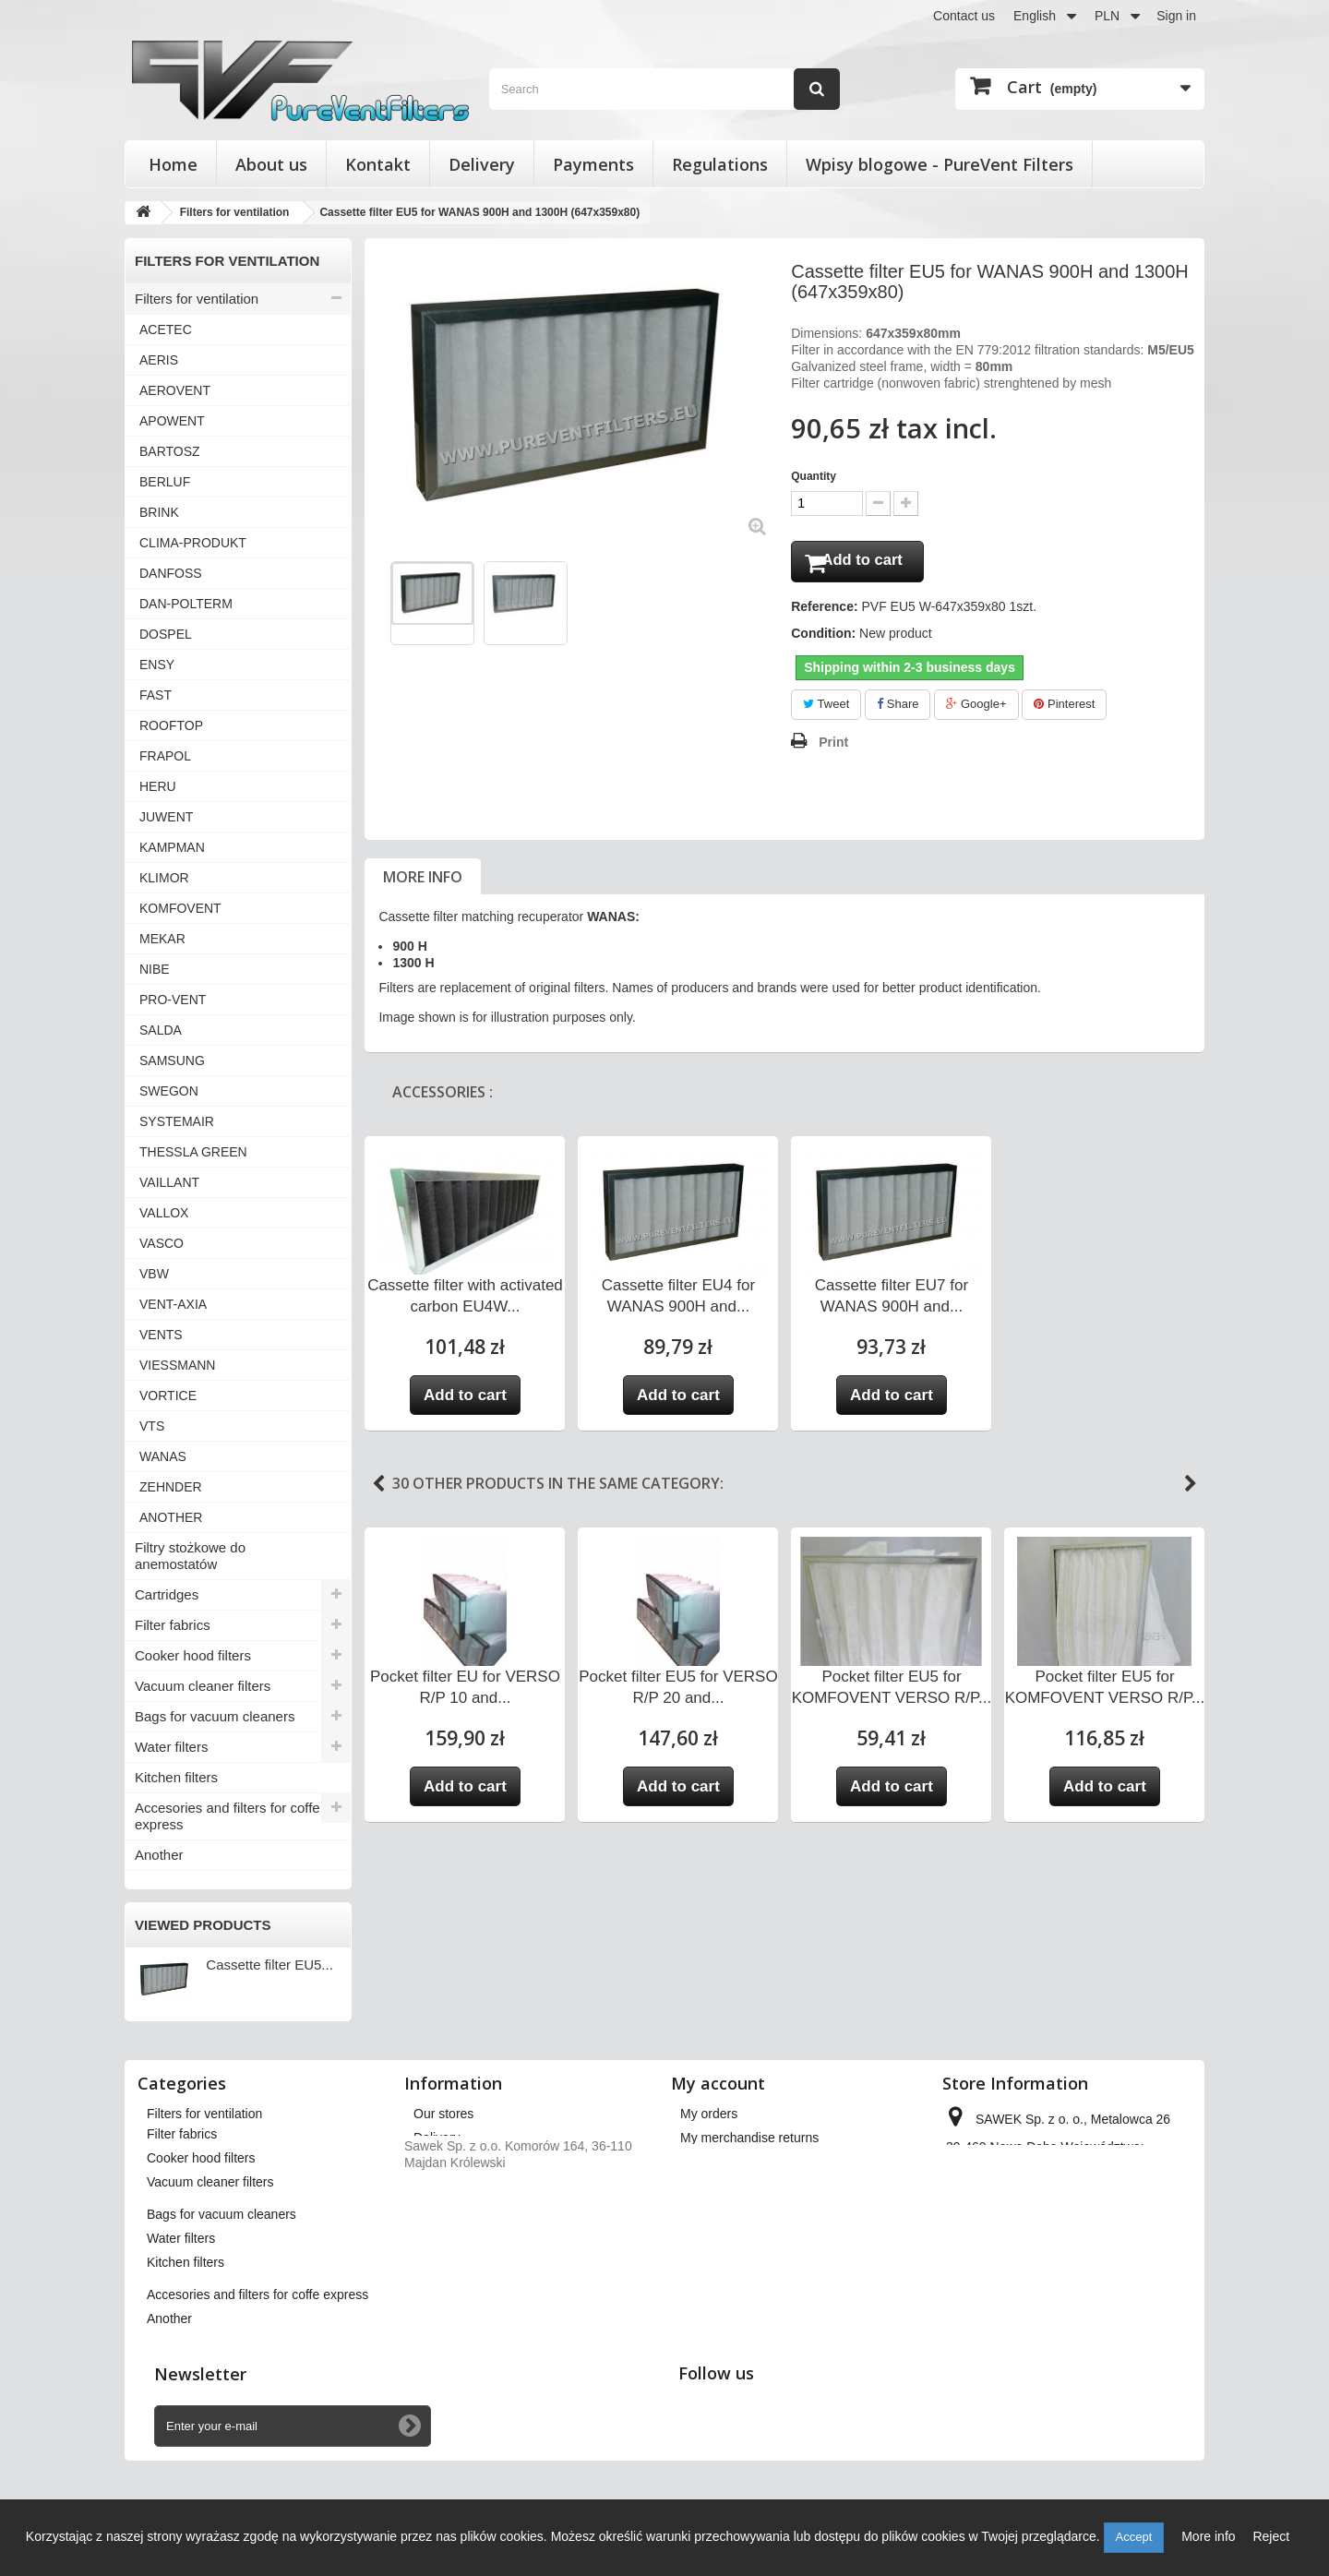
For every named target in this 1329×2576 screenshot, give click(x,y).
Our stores (443, 2113)
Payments (593, 164)
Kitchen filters (176, 1777)
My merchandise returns (749, 2137)
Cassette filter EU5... (269, 1964)
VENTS (161, 1334)
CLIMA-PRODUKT (192, 542)
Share (897, 708)
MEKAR (162, 938)
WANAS (162, 1456)
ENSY (156, 664)
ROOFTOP (171, 725)
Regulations (720, 164)
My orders (708, 2113)
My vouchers (716, 2233)
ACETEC (165, 329)
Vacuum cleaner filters (202, 1686)
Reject (1270, 2536)
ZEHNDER (170, 1487)
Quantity (813, 476)
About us (271, 164)
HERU (157, 786)
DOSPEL (165, 634)
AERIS (158, 360)
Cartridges (166, 1594)
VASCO (161, 1243)
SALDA (160, 1030)
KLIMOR (164, 877)
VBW (154, 1273)
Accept (1134, 2537)
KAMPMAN (172, 847)
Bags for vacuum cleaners (214, 1716)
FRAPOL (165, 756)
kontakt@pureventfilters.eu (1089, 2242)
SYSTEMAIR (176, 1121)
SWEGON (168, 1091)
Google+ (976, 708)
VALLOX (163, 1212)
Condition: (823, 637)
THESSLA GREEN (193, 1151)
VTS (151, 1426)
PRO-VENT (172, 999)
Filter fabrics (172, 1625)
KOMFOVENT (180, 908)
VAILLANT (169, 1182)
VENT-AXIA (173, 1304)
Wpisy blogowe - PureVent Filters (939, 164)
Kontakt (378, 164)
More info (422, 880)
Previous (378, 1488)
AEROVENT (174, 390)
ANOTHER (170, 1517)
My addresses (720, 2185)
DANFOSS (170, 573)
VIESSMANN (177, 1365)
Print (833, 745)
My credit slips (721, 2161)
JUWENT (166, 816)
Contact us (964, 15)
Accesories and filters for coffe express (227, 1816)
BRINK (159, 512)
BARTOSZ (169, 451)
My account (718, 2083)
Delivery (482, 164)
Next (1190, 1488)
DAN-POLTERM (186, 603)
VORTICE (168, 1395)
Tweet (826, 708)
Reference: (824, 611)
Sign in (1176, 15)
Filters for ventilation (196, 298)
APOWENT (172, 420)
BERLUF (164, 481)
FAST (155, 695)
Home (173, 164)
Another (159, 1855)
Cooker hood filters (193, 1655)
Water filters (171, 1747)
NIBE (154, 969)
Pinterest (1064, 708)
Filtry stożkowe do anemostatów (190, 1556)
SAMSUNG (172, 1060)
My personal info (727, 2209)
